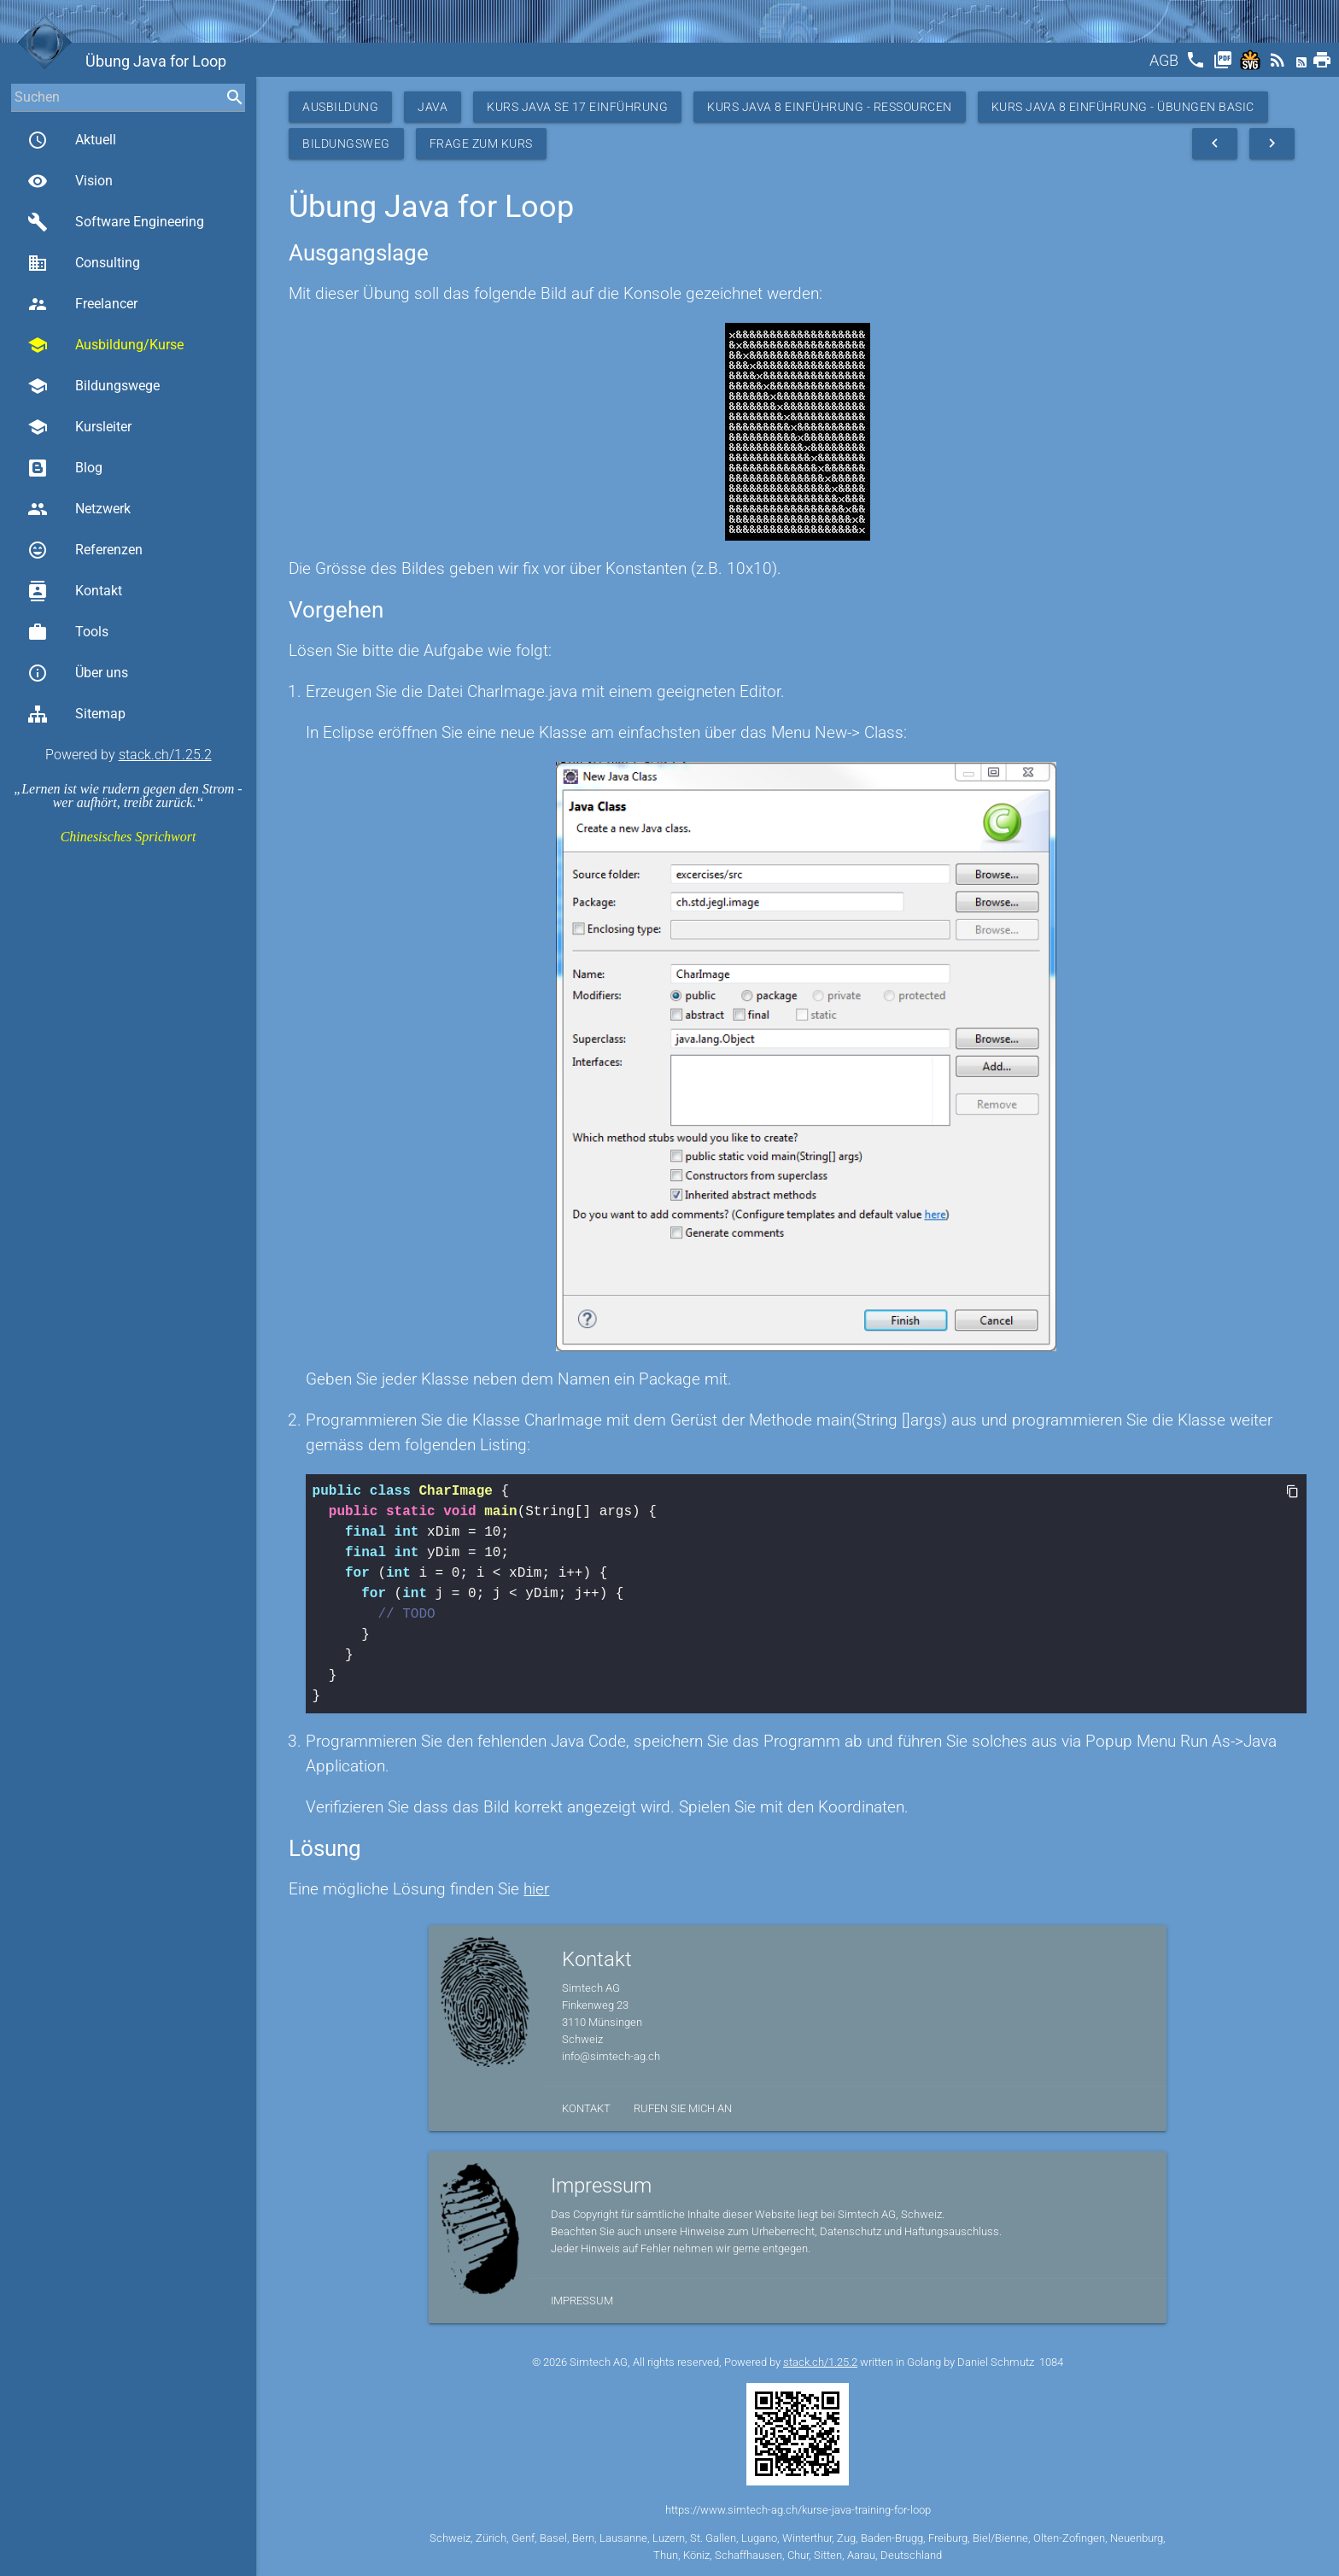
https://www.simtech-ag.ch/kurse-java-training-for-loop (798, 2509)
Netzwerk (79, 509)
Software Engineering (115, 222)
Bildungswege (93, 386)
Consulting (83, 263)
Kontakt (74, 591)
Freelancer (82, 304)
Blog (64, 468)
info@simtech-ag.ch (611, 2056)
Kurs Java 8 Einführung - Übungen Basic (1122, 107)
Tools (67, 632)
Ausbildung (340, 107)
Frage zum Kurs (481, 143)
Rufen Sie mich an (683, 2108)
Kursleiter (79, 427)
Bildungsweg (346, 143)
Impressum (582, 2300)
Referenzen (85, 550)
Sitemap (76, 714)
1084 (1051, 2362)
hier (536, 1889)
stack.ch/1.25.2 (165, 754)
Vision (70, 181)
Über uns (77, 673)
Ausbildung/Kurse (105, 345)
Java (432, 107)
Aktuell (71, 140)
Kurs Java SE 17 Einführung (577, 107)
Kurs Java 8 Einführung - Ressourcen (829, 107)
